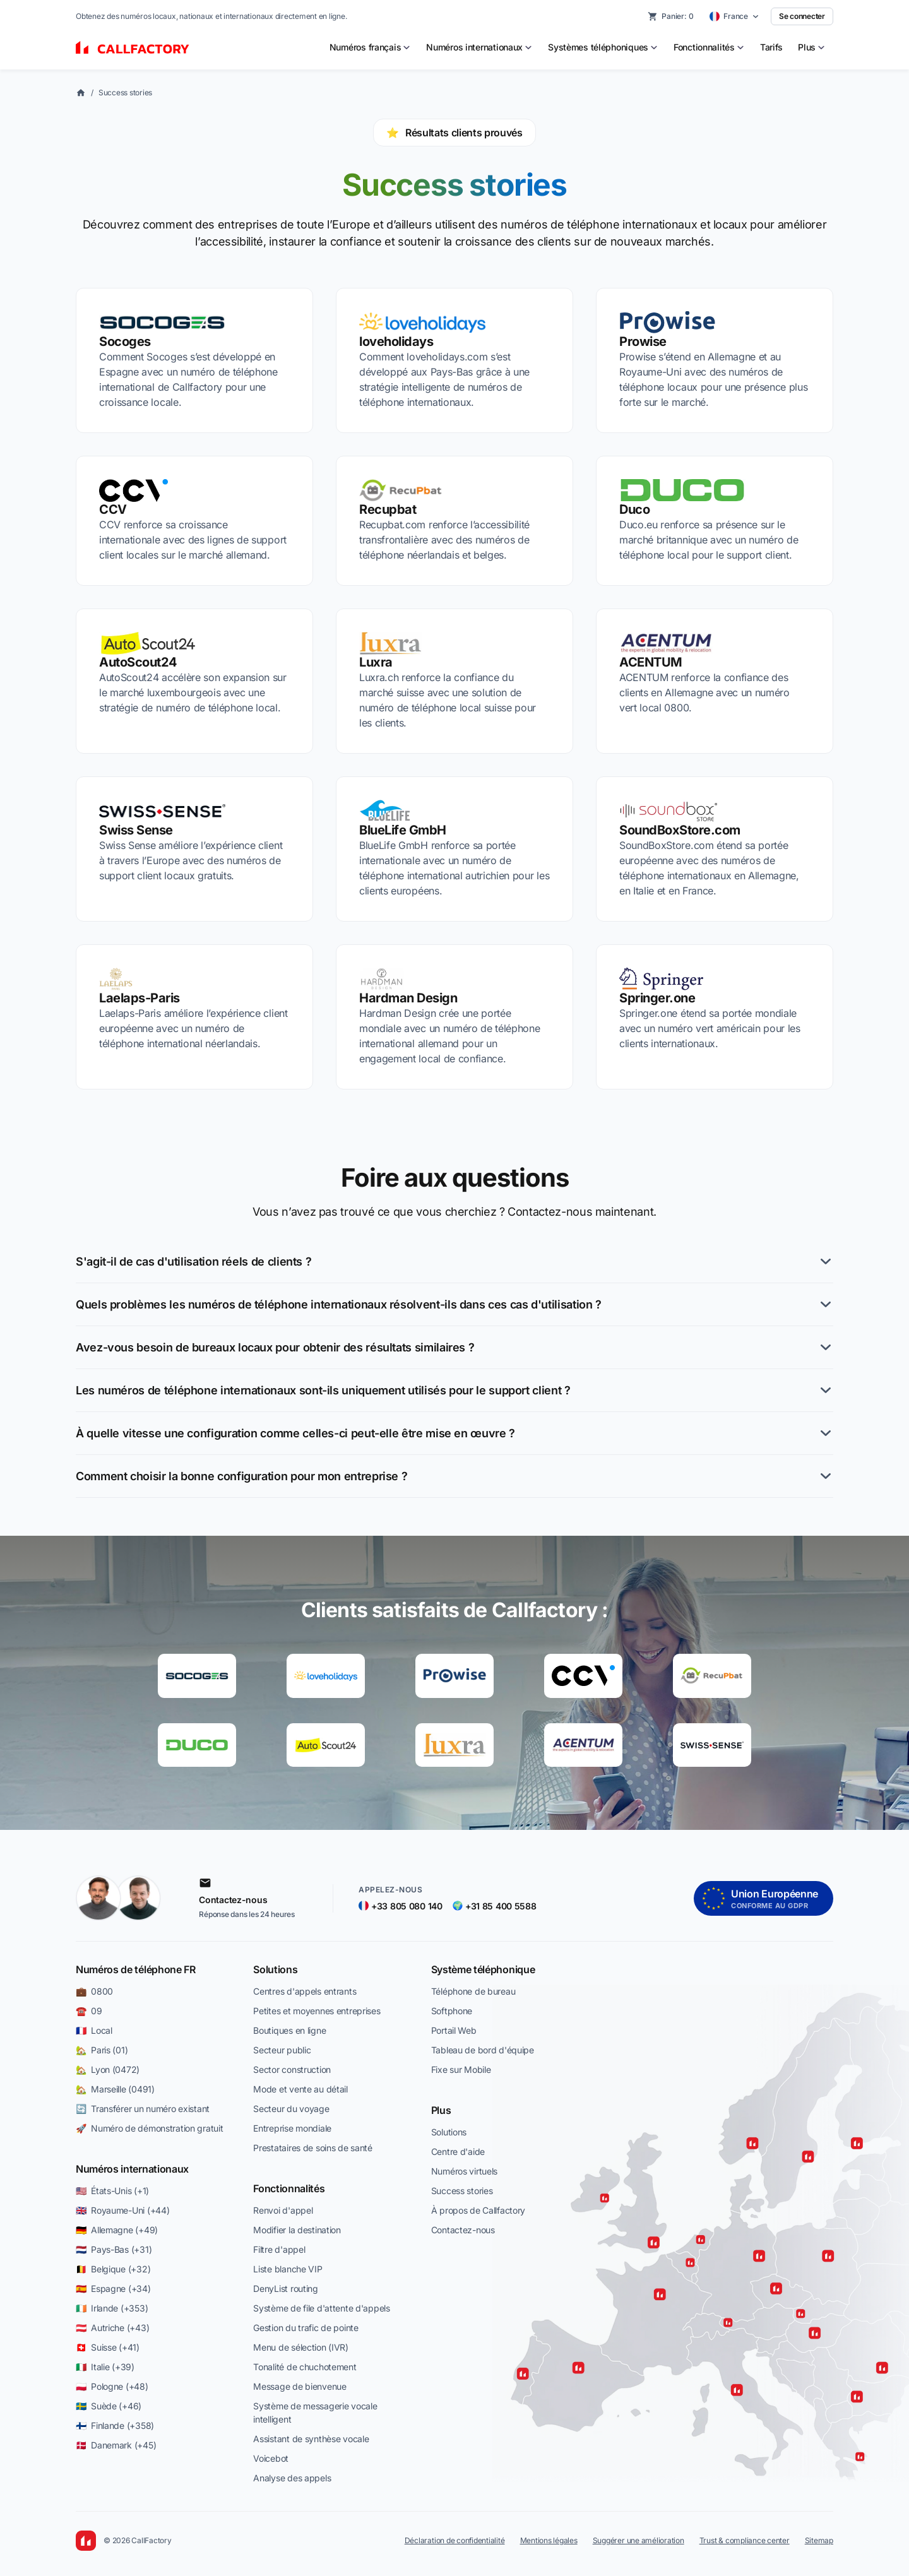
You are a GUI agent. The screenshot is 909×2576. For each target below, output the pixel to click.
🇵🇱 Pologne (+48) (112, 2386)
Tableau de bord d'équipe (482, 2050)
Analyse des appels (292, 2477)
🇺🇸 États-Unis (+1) (112, 2190)
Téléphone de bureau (473, 1991)
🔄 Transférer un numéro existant (143, 2108)
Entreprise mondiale (292, 2128)
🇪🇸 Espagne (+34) (113, 2288)
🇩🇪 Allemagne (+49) (117, 2229)
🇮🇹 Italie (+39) (105, 2366)
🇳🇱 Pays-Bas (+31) (114, 2249)
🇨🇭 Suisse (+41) (108, 2347)
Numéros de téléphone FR (136, 1969)
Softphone (451, 2010)
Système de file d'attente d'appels (321, 2308)
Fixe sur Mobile (461, 2069)
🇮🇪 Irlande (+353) (112, 2308)
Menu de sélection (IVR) (300, 2347)
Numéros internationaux (132, 2169)
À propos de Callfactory (478, 2210)
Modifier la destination (297, 2229)
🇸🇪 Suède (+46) (108, 2406)
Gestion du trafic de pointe (305, 2327)
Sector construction (292, 2069)
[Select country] (734, 16)
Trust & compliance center (744, 2540)
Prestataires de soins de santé (312, 2147)
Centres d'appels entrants (304, 1991)
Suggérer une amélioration (638, 2540)
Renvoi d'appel (282, 2210)
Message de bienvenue (299, 2386)
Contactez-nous (463, 2229)
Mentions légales (549, 2540)
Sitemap (819, 2540)
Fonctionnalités (288, 2188)
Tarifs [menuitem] (771, 47)
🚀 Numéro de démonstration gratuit (149, 2128)
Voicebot (270, 2458)
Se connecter (802, 16)
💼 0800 (94, 1991)
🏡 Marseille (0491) (115, 2089)
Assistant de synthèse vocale (311, 2438)
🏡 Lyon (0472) (108, 2069)
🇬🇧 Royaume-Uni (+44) (122, 2210)
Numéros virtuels (464, 2171)
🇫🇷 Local (94, 2030)
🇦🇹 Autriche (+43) (112, 2327)
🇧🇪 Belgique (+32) (113, 2269)
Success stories (125, 92)
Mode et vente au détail (300, 2089)
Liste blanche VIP (287, 2269)
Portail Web (454, 2030)
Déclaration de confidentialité (455, 2540)
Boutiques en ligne (289, 2030)
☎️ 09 (89, 2010)
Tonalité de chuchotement (304, 2366)
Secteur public (282, 2050)
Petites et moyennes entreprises (316, 2010)
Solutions (275, 1969)
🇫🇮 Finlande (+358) (115, 2425)
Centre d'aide (458, 2151)
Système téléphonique (483, 1969)
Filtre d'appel (279, 2249)
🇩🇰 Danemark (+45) (116, 2445)
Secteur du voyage (291, 2108)
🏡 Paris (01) (102, 2050)
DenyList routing (285, 2288)
